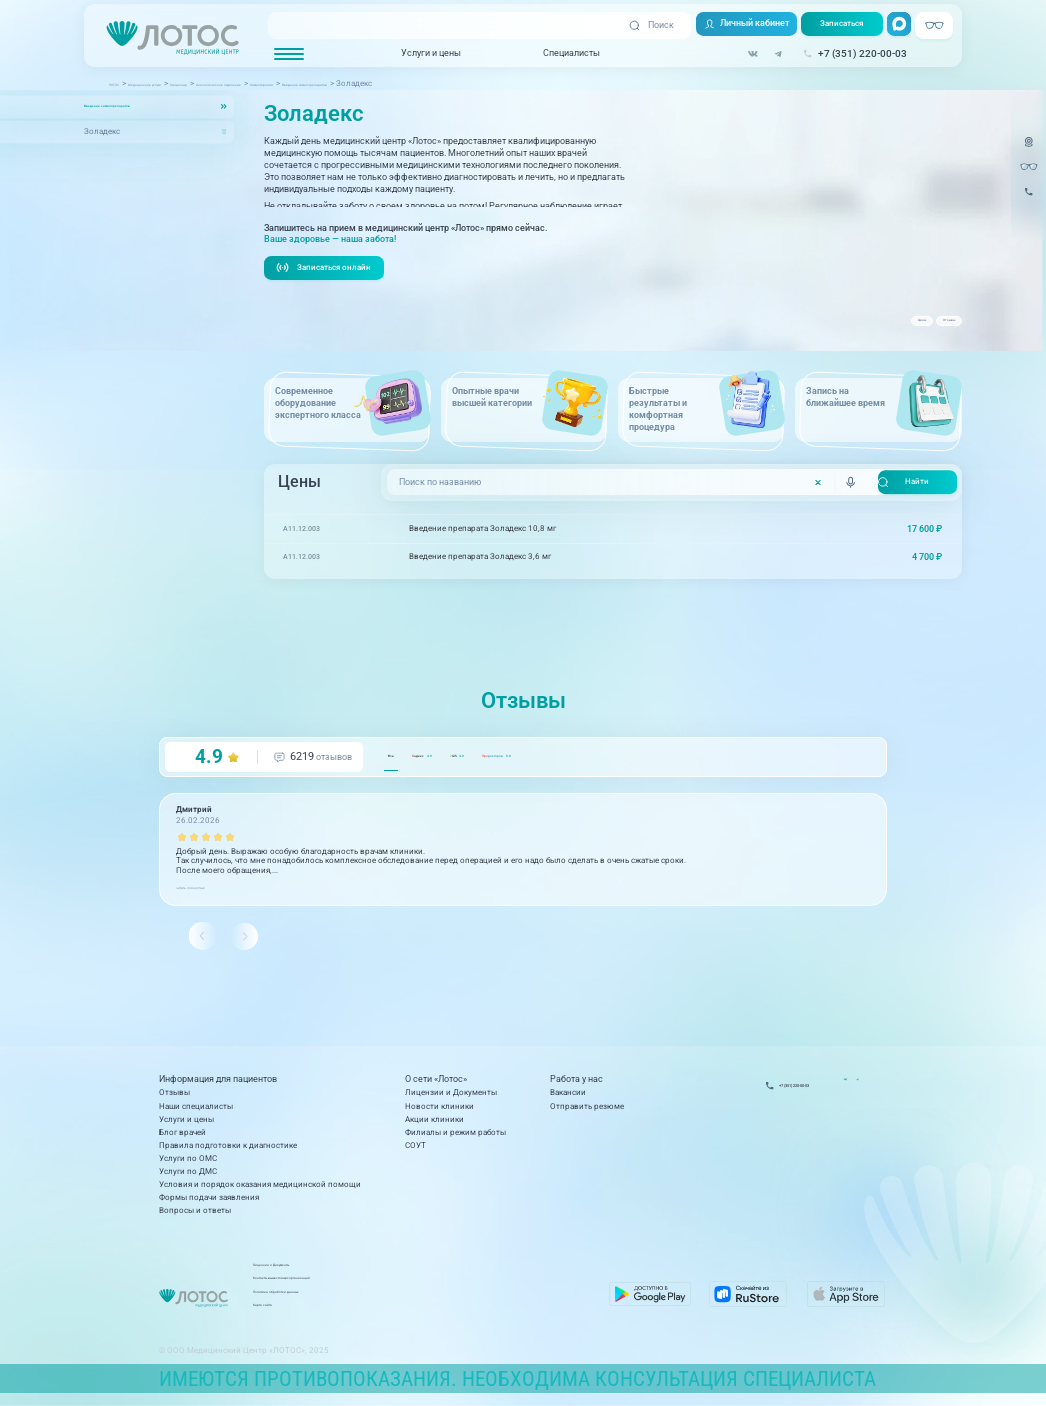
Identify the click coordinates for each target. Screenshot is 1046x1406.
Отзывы (926, 328)
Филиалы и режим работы (455, 1138)
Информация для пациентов (218, 1087)
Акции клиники (434, 1125)
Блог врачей (182, 1138)
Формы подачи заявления (209, 1203)
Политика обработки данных (444, 1302)
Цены (860, 328)
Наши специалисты (196, 1112)
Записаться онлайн (329, 304)
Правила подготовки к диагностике (228, 1151)
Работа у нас (576, 1087)
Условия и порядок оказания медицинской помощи (260, 1190)
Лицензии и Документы (451, 1099)
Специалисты (554, 53)
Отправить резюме (587, 1112)
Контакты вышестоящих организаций (461, 1289)
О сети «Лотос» (436, 1087)
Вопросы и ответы (195, 1216)
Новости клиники (439, 1112)
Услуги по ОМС (188, 1164)
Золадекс (102, 132)
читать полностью (211, 924)
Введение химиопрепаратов (139, 106)
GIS (554, 794)
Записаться (834, 26)
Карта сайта (411, 1315)
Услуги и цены (414, 53)
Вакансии (568, 1099)
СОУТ (415, 1151)
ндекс (472, 794)
